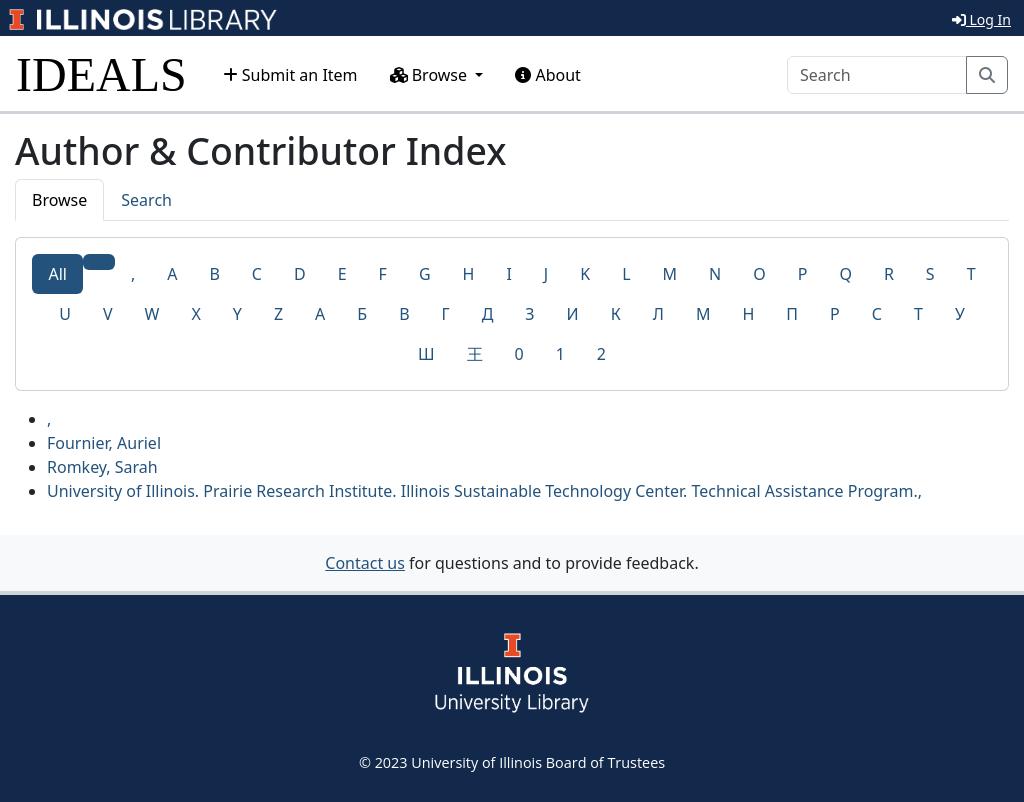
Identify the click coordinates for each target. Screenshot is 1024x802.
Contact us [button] (365, 563)
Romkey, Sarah (102, 467)
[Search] (877, 75)
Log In (981, 19)
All (57, 274)
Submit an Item (290, 75)
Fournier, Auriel (104, 443)
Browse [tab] (59, 200)
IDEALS (101, 74)
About (548, 75)
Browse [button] (431, 75)
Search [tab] (146, 200)
